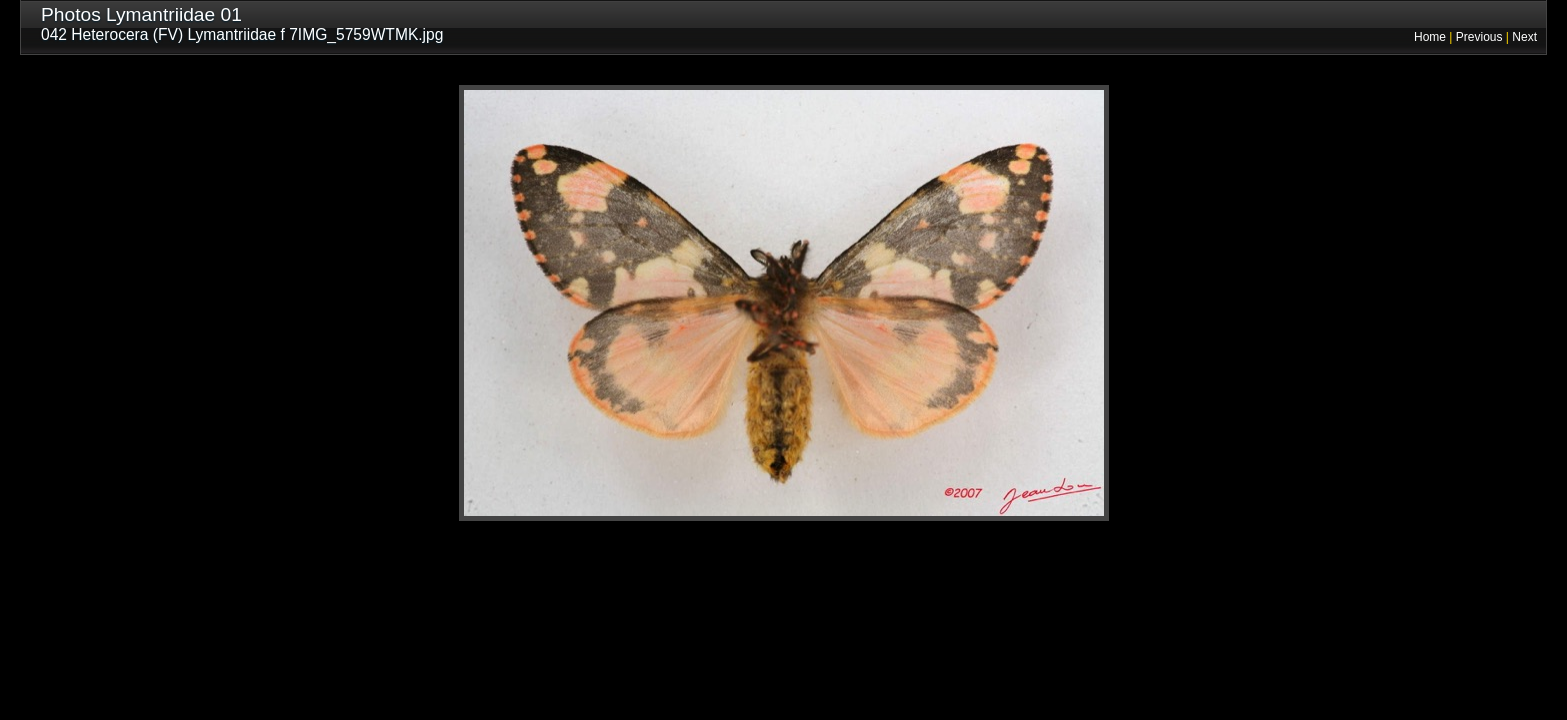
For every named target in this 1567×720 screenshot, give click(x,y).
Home (1430, 37)
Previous (1479, 37)
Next (1524, 37)
